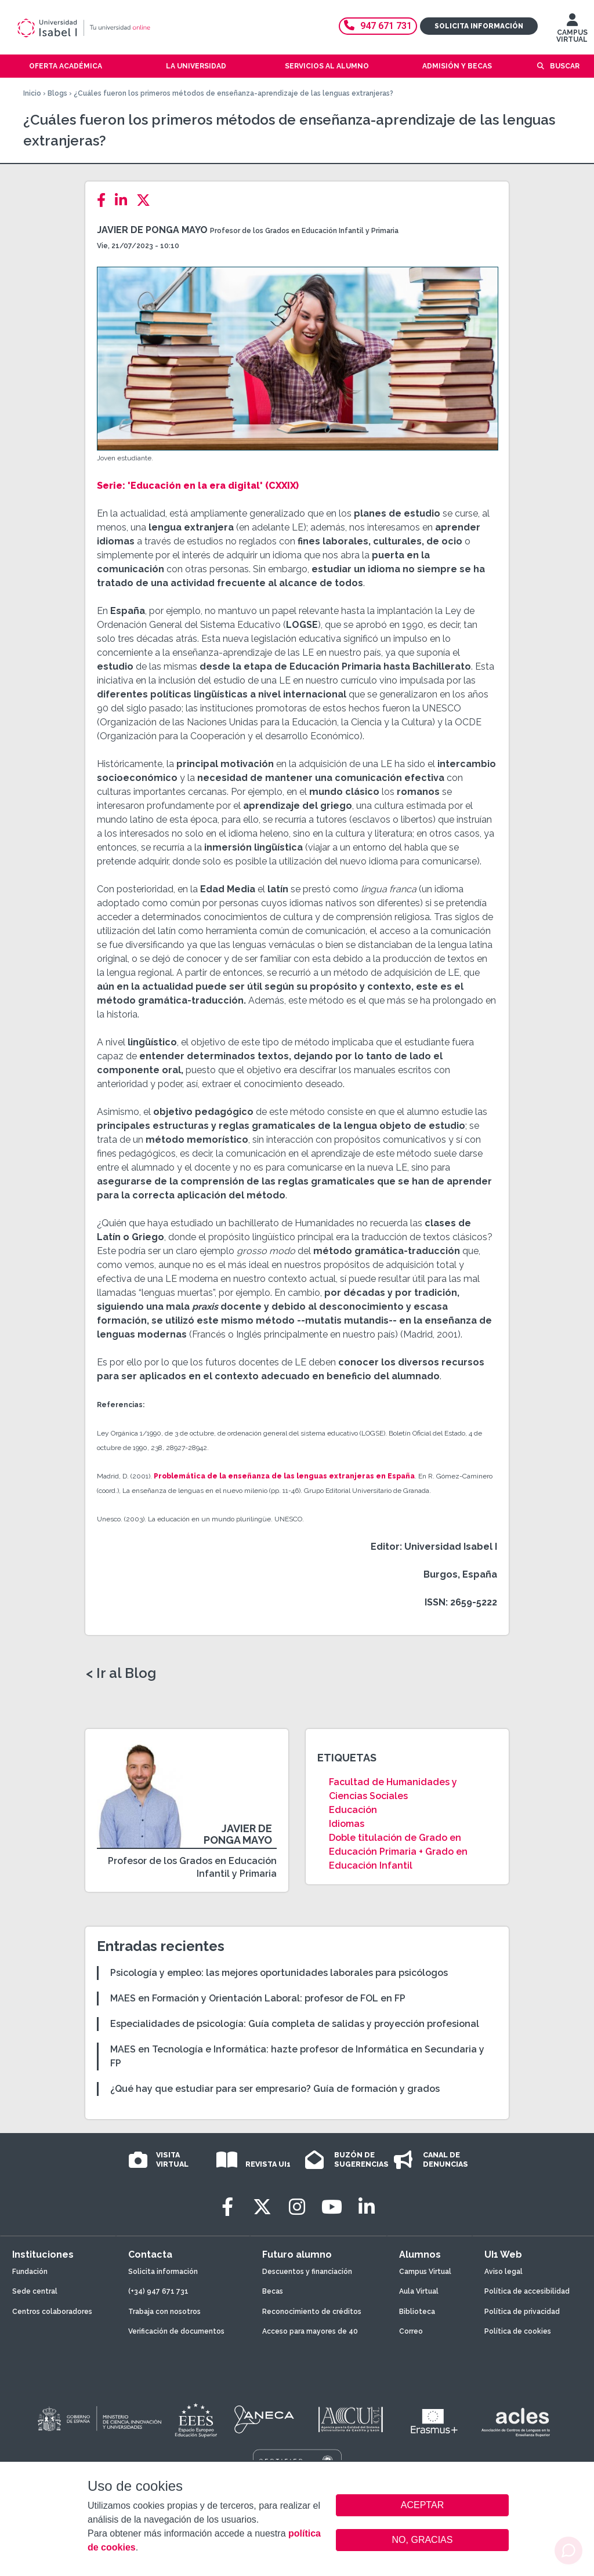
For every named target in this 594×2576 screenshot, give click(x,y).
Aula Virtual (419, 2291)
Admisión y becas (457, 66)
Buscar (564, 66)
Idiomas (346, 1823)
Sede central (34, 2291)
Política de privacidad (522, 2312)
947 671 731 (378, 25)
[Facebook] (105, 200)
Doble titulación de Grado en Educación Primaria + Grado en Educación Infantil (398, 1851)
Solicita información (478, 26)
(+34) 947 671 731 (158, 2291)
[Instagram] (297, 2207)
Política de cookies (517, 2331)
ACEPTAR (422, 2505)
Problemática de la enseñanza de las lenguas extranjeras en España (284, 1476)
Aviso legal (503, 2272)
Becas (272, 2291)
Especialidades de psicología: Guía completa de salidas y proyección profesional (294, 2023)
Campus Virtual (425, 2272)
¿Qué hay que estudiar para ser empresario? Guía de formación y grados (275, 2088)
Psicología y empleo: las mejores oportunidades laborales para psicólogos (279, 1972)
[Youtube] (331, 2207)
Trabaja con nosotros (164, 2312)
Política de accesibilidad (527, 2291)
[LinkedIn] (124, 200)
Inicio (32, 93)
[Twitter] (146, 200)
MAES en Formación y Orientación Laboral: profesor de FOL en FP (257, 1998)
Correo (411, 2331)
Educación (353, 1809)
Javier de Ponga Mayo (152, 229)
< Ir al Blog (121, 1673)
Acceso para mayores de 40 (310, 2331)
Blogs (57, 93)
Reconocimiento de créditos (311, 2312)
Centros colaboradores (52, 2312)
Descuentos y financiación (307, 2272)
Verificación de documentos (176, 2331)
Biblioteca (417, 2312)
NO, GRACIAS (422, 2540)
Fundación (30, 2272)
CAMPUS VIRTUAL (572, 30)
